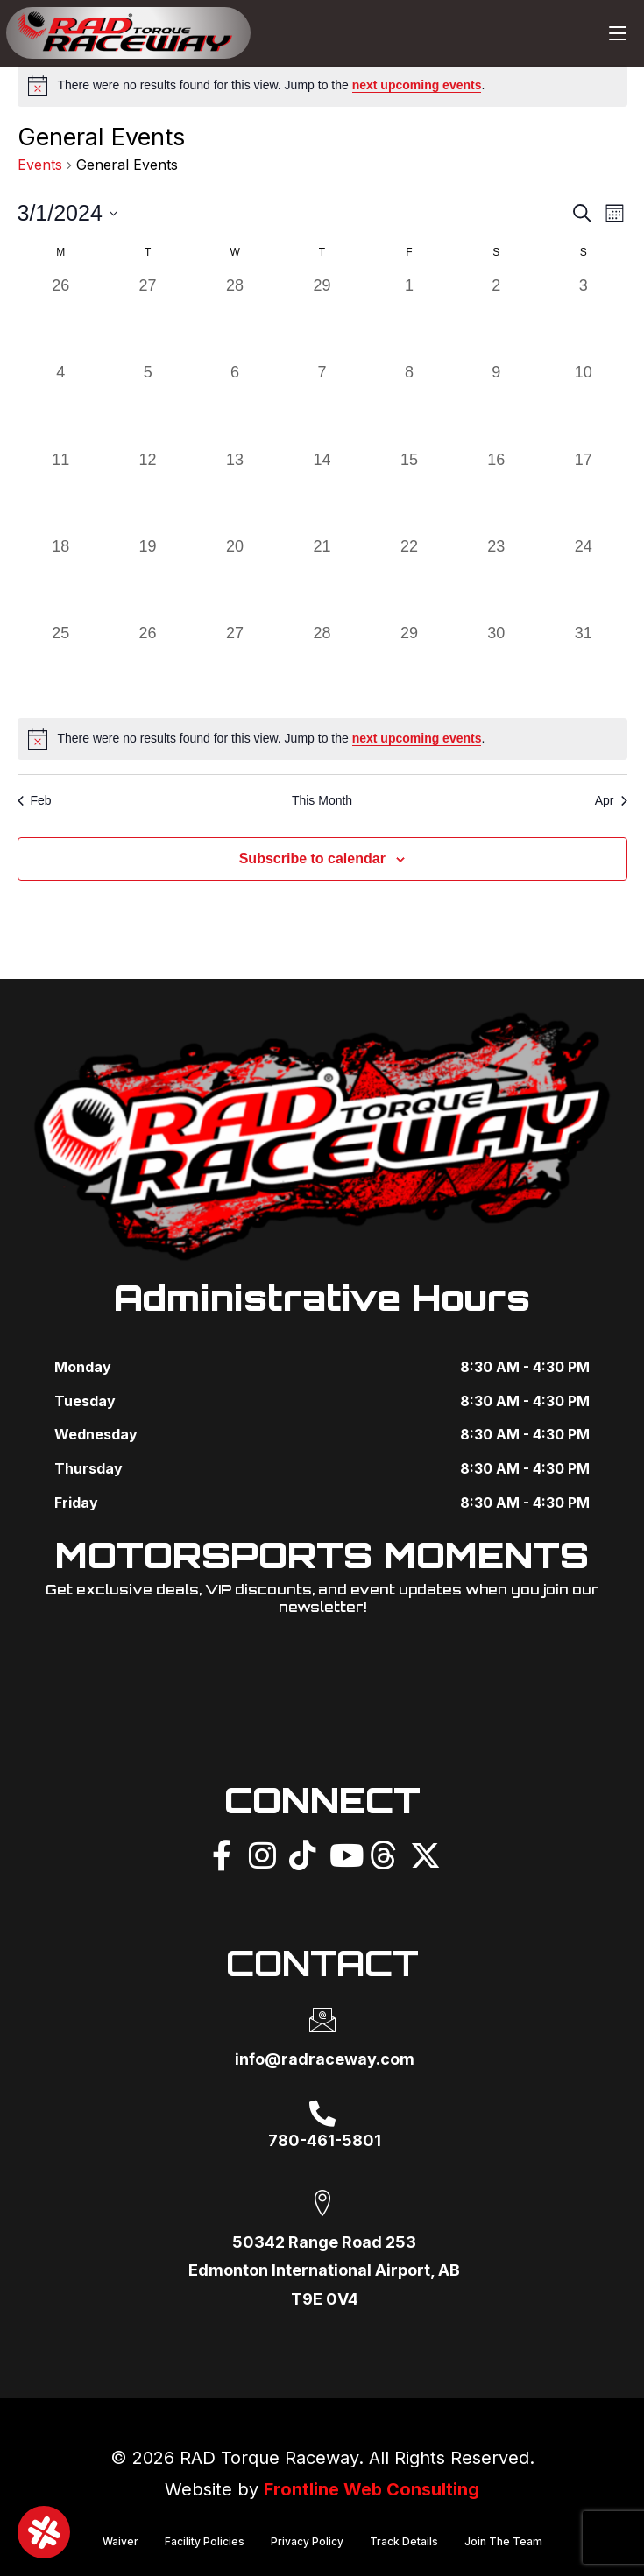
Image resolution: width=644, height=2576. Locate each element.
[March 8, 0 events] (408, 404)
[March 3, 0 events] (583, 317)
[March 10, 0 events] (583, 404)
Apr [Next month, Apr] (611, 800)
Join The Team (503, 2540)
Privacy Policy (307, 2540)
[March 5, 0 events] (147, 404)
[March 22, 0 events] (408, 578)
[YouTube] (342, 1853)
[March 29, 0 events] (408, 665)
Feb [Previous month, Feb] (35, 800)
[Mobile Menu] (617, 32)
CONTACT (322, 1963)
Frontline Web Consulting (372, 2489)
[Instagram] (262, 1853)
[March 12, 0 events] (147, 491)
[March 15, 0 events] (408, 491)
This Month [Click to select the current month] (322, 800)
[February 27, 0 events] (147, 317)
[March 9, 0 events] (496, 404)
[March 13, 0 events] (234, 491)
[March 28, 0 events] (322, 665)
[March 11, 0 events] (61, 491)
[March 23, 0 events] (496, 578)
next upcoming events (417, 85)
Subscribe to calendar (312, 858)
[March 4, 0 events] (61, 404)
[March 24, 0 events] (583, 578)
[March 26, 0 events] (147, 665)
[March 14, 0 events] (322, 491)
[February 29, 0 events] (322, 317)
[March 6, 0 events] (234, 404)
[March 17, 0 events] (583, 491)
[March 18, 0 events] (61, 578)
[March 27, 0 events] (234, 665)
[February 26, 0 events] (61, 317)
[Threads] (383, 1853)
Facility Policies (204, 2540)
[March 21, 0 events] (322, 578)
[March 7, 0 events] (322, 404)
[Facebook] (222, 1853)
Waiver (120, 2540)
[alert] (322, 86)
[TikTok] (302, 1853)
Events (40, 164)
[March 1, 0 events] (408, 317)
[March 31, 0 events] (583, 665)
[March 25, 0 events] (61, 665)
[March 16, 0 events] (496, 491)
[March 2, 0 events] (496, 317)
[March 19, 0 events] (147, 578)
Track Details (404, 2540)
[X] (423, 1853)
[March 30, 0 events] (496, 665)
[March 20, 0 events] (234, 578)
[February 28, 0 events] (234, 317)
